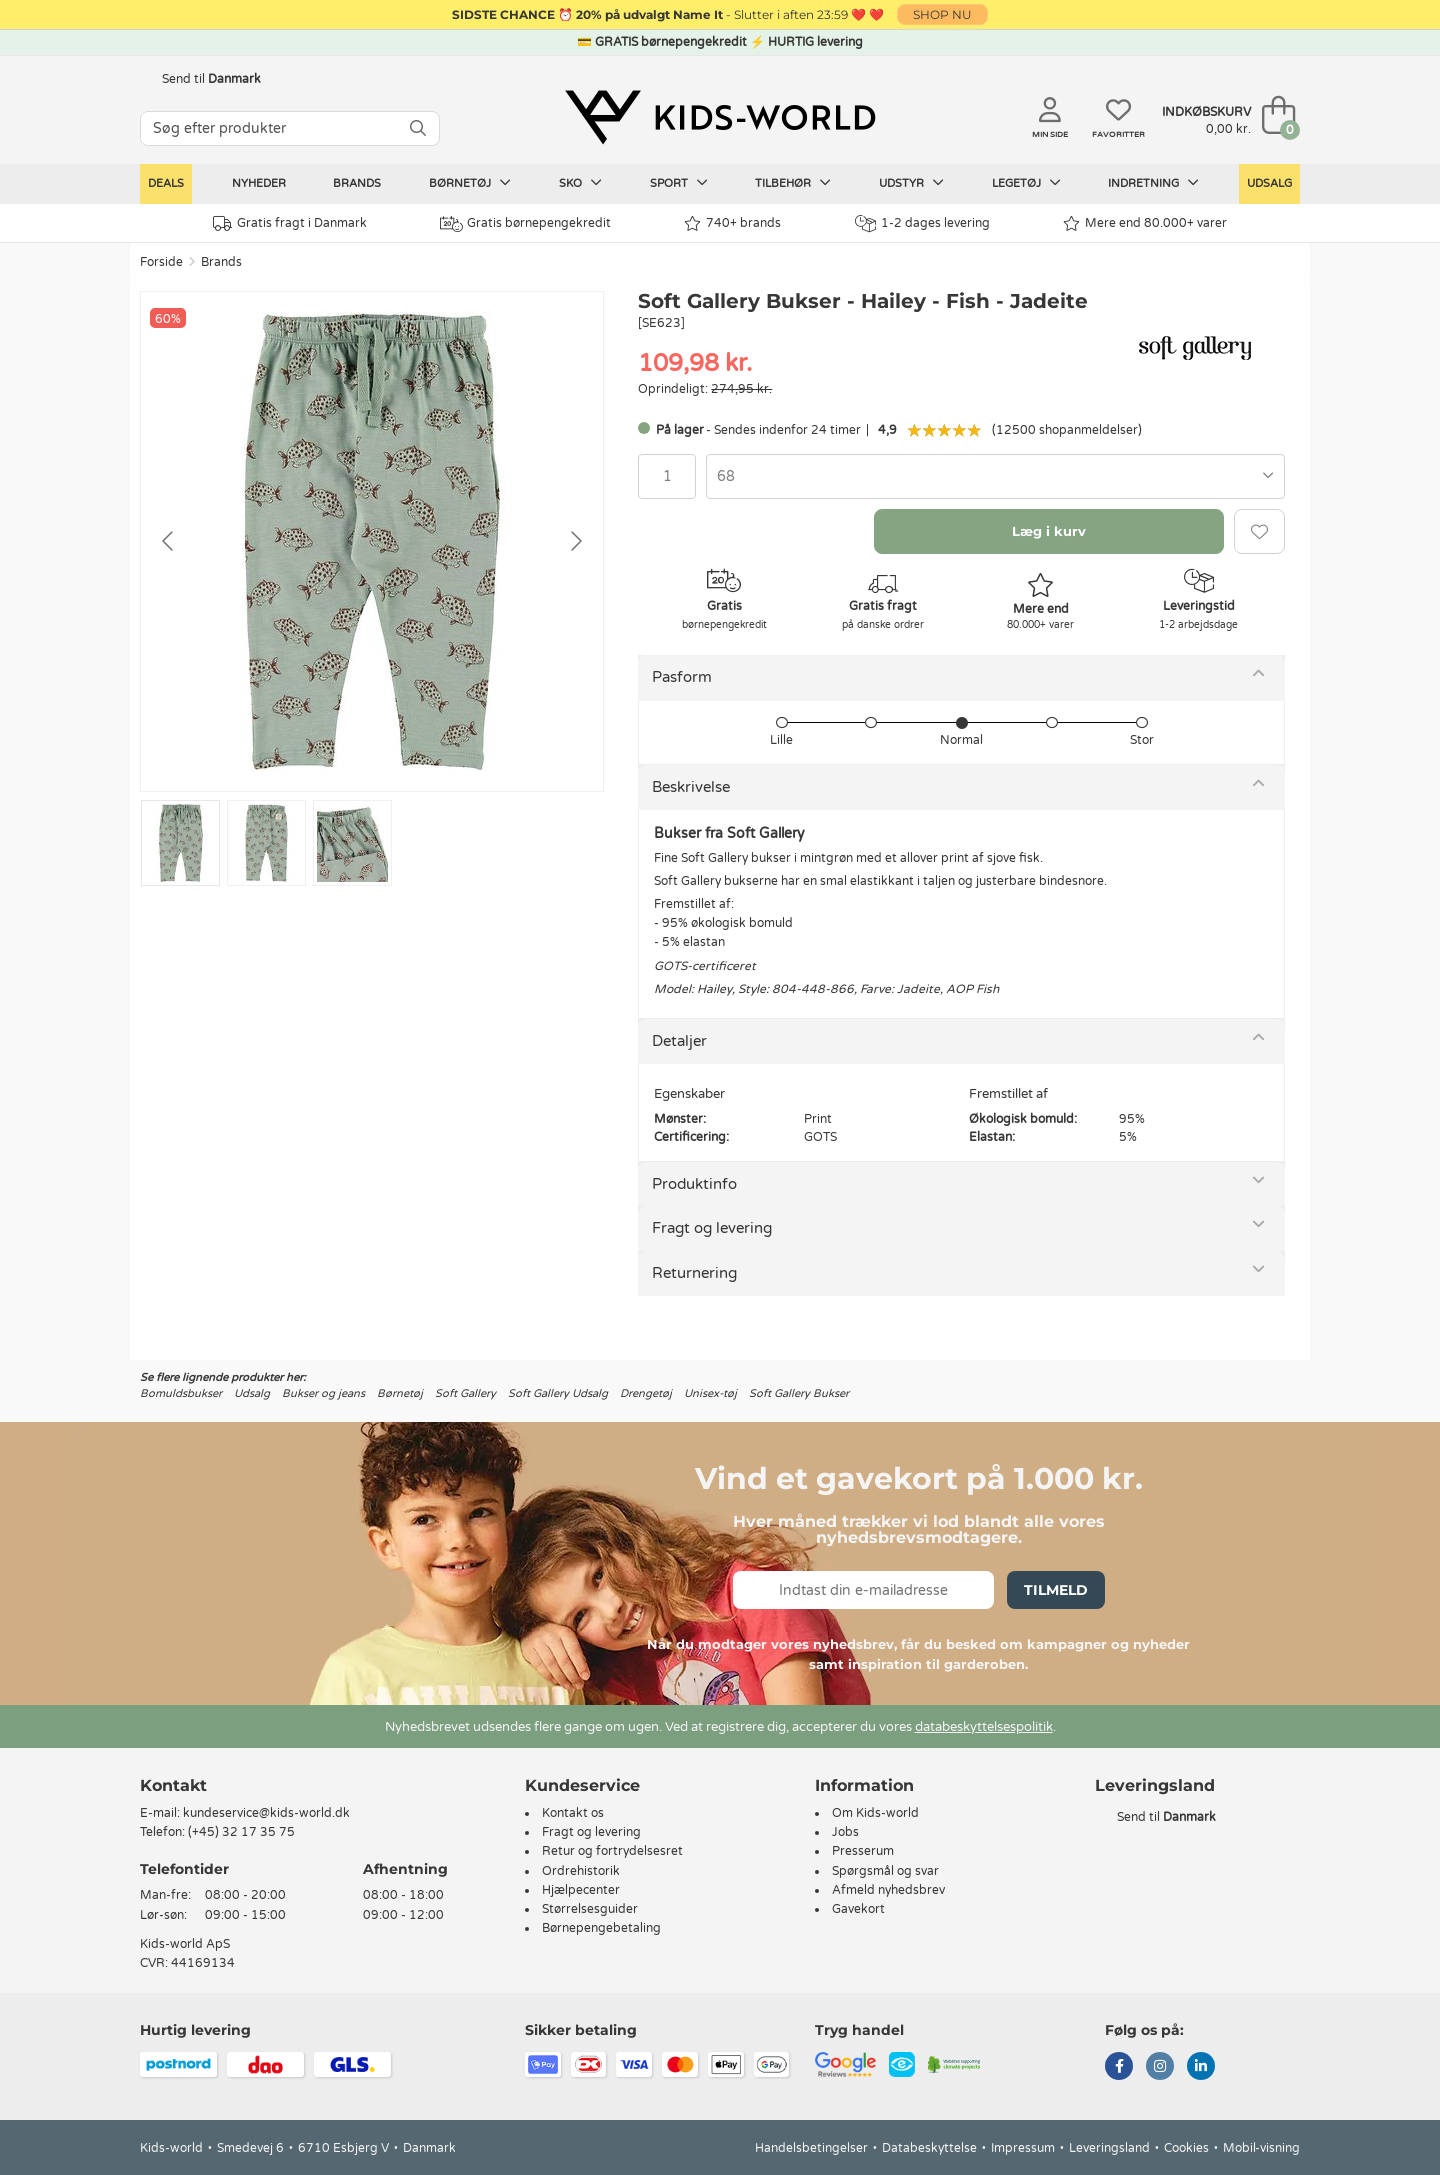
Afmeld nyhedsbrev (888, 1890)
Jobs (845, 1832)
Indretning (1153, 183)
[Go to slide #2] (266, 843)
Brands (357, 183)
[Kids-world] (720, 117)
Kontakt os (573, 1813)
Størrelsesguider (590, 1909)
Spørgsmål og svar (885, 1871)
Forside (161, 262)
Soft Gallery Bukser (799, 1393)
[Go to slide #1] (180, 843)
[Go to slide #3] (352, 843)
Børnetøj (470, 183)
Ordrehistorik (581, 1871)
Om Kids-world (875, 1813)
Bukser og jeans (323, 1393)
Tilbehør (793, 183)
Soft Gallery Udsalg (558, 1393)
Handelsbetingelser (811, 2148)
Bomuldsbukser (181, 1393)
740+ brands (732, 223)
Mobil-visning (1261, 2148)
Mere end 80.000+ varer (1145, 223)
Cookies (1186, 2148)
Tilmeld (1056, 1590)
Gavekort (858, 1909)
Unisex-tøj (710, 1393)
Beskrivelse (691, 787)
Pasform (682, 677)
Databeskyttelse (929, 2148)
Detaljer (679, 1041)
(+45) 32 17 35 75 (241, 1832)
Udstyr (911, 183)
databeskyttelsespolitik (984, 1727)
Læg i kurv (1049, 531)
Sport (679, 183)
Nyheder (259, 183)
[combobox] (995, 476)
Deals (166, 183)
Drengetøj (646, 1393)
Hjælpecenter (581, 1890)
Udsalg (1269, 183)
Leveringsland (1109, 2148)
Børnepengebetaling (601, 1928)
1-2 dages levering (922, 223)
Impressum (1023, 2148)
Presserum (863, 1851)
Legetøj (1026, 183)
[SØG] (418, 128)
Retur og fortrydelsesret (612, 1851)
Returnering (694, 1273)
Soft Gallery (465, 1393)
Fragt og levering (712, 1228)
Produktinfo (694, 1184)
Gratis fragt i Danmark (290, 223)
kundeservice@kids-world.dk (266, 1813)
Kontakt (173, 1785)
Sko (580, 183)
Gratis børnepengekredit (525, 224)
